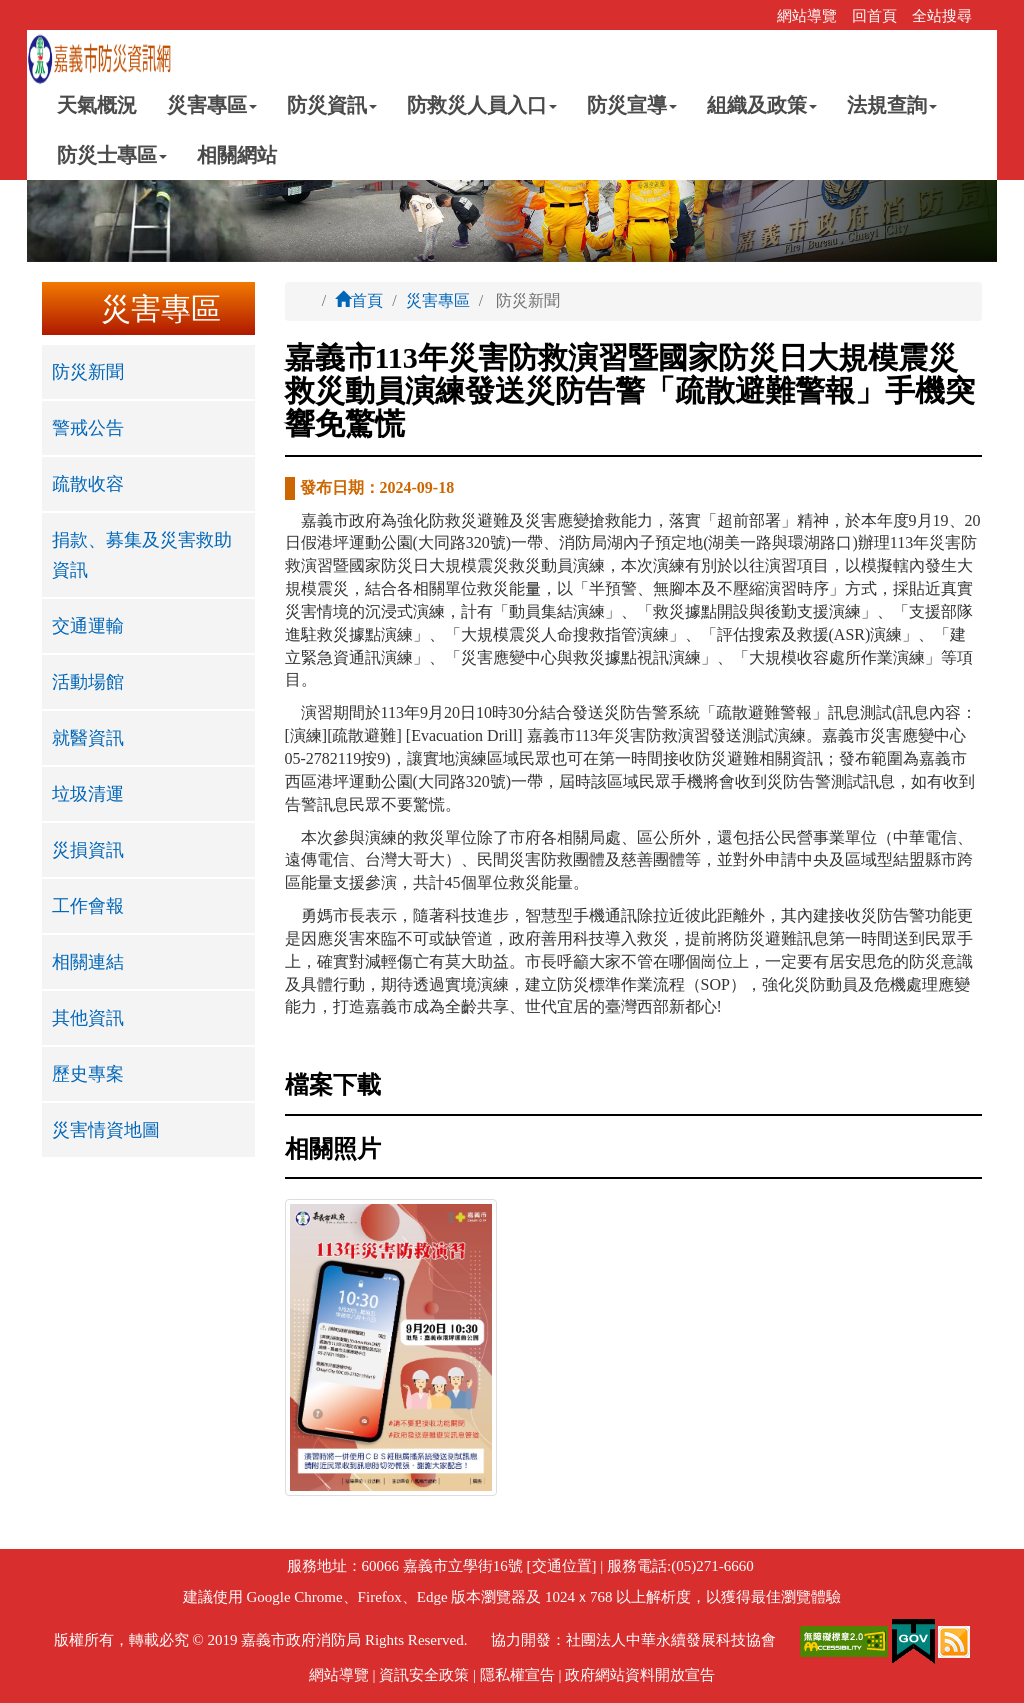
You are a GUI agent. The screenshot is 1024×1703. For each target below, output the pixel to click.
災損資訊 (88, 850)
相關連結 (88, 962)
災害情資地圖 (106, 1130)
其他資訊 (88, 1018)
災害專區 (438, 300)
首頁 (359, 300)
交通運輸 (88, 626)
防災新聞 (88, 372)
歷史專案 (88, 1074)
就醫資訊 (88, 738)
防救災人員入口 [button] (482, 105)
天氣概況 (97, 105)
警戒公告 (88, 428)
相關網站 (237, 155)
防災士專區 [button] (112, 155)
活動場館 (88, 682)
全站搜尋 (942, 16)
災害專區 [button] (212, 105)
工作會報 (88, 906)
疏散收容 (88, 484)
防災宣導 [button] (632, 105)
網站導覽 (807, 16)
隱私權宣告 (517, 1675)
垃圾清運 (88, 794)
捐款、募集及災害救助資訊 (142, 555)
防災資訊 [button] (332, 105)
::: (755, 16)
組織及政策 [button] (762, 105)
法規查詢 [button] (892, 105)
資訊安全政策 (424, 1675)
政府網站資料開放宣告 (640, 1675)
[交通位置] (560, 1566)
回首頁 (874, 16)
